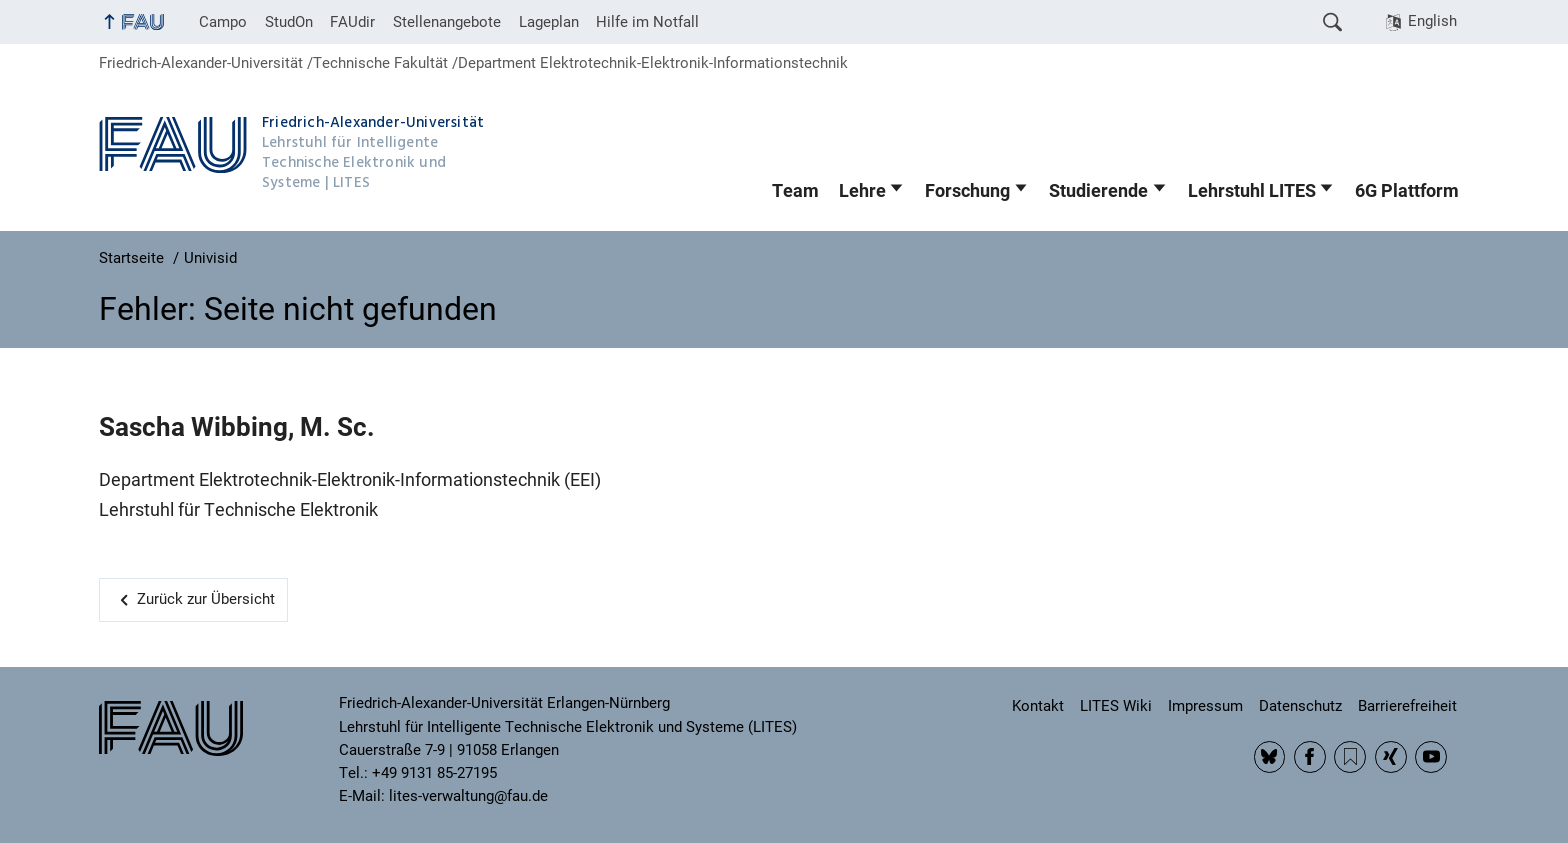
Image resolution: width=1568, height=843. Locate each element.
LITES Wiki (1116, 706)
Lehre (862, 191)
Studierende (1098, 191)
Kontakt (1038, 706)
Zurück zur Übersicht (206, 599)
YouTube (1431, 757)
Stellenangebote (447, 22)
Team (795, 191)
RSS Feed (1350, 757)
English (1432, 21)
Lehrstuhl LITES (1252, 191)
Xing (1391, 757)
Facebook (1310, 757)
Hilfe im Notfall (647, 22)
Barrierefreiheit (1407, 706)
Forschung (967, 191)
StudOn (289, 22)
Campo (223, 22)
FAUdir (352, 22)
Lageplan (549, 22)
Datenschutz (1300, 706)
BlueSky (1270, 757)
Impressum (1205, 706)
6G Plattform (1407, 191)
